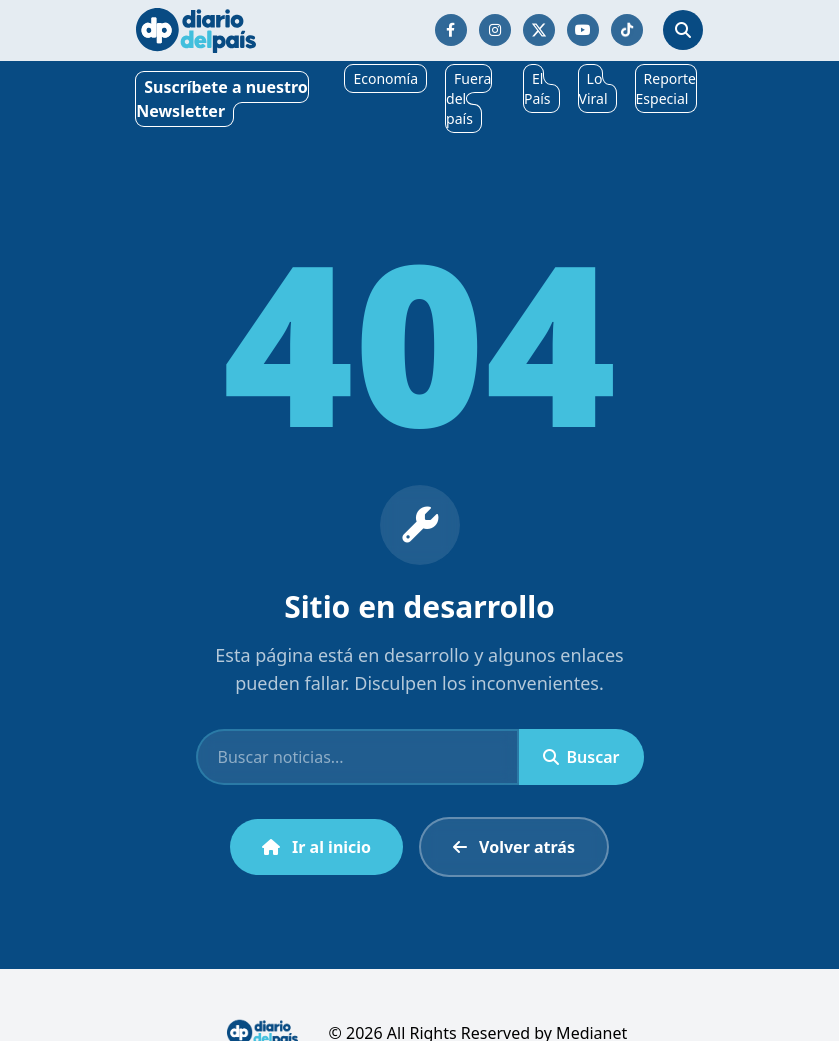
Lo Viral (593, 88)
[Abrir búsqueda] (683, 30)
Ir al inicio (316, 847)
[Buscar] (357, 757)
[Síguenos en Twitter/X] (539, 30)
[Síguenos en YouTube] (583, 30)
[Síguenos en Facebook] (451, 30)
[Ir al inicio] (196, 30)
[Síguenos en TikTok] (627, 30)
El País (537, 88)
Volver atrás (514, 847)
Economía (385, 78)
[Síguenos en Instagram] (495, 30)
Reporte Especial (666, 88)
